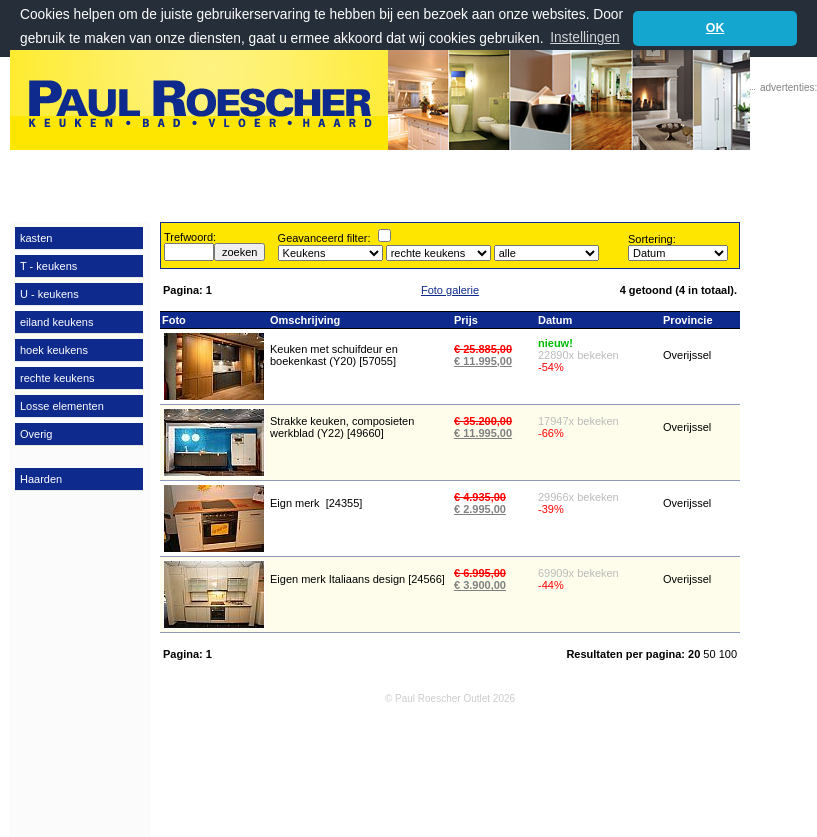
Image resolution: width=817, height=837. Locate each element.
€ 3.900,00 (480, 585)
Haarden (41, 479)
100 (728, 654)
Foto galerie (450, 290)
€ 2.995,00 (480, 509)
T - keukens (48, 266)
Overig (36, 434)
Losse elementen (62, 406)
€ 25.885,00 (483, 349)
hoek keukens (54, 350)
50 (710, 654)
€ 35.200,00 (483, 421)
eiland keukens (56, 322)
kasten (36, 238)
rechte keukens (57, 378)
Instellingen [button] (585, 37)
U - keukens (49, 294)
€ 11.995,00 (483, 361)
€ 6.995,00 (480, 573)
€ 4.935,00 (480, 497)
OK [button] (715, 28)
